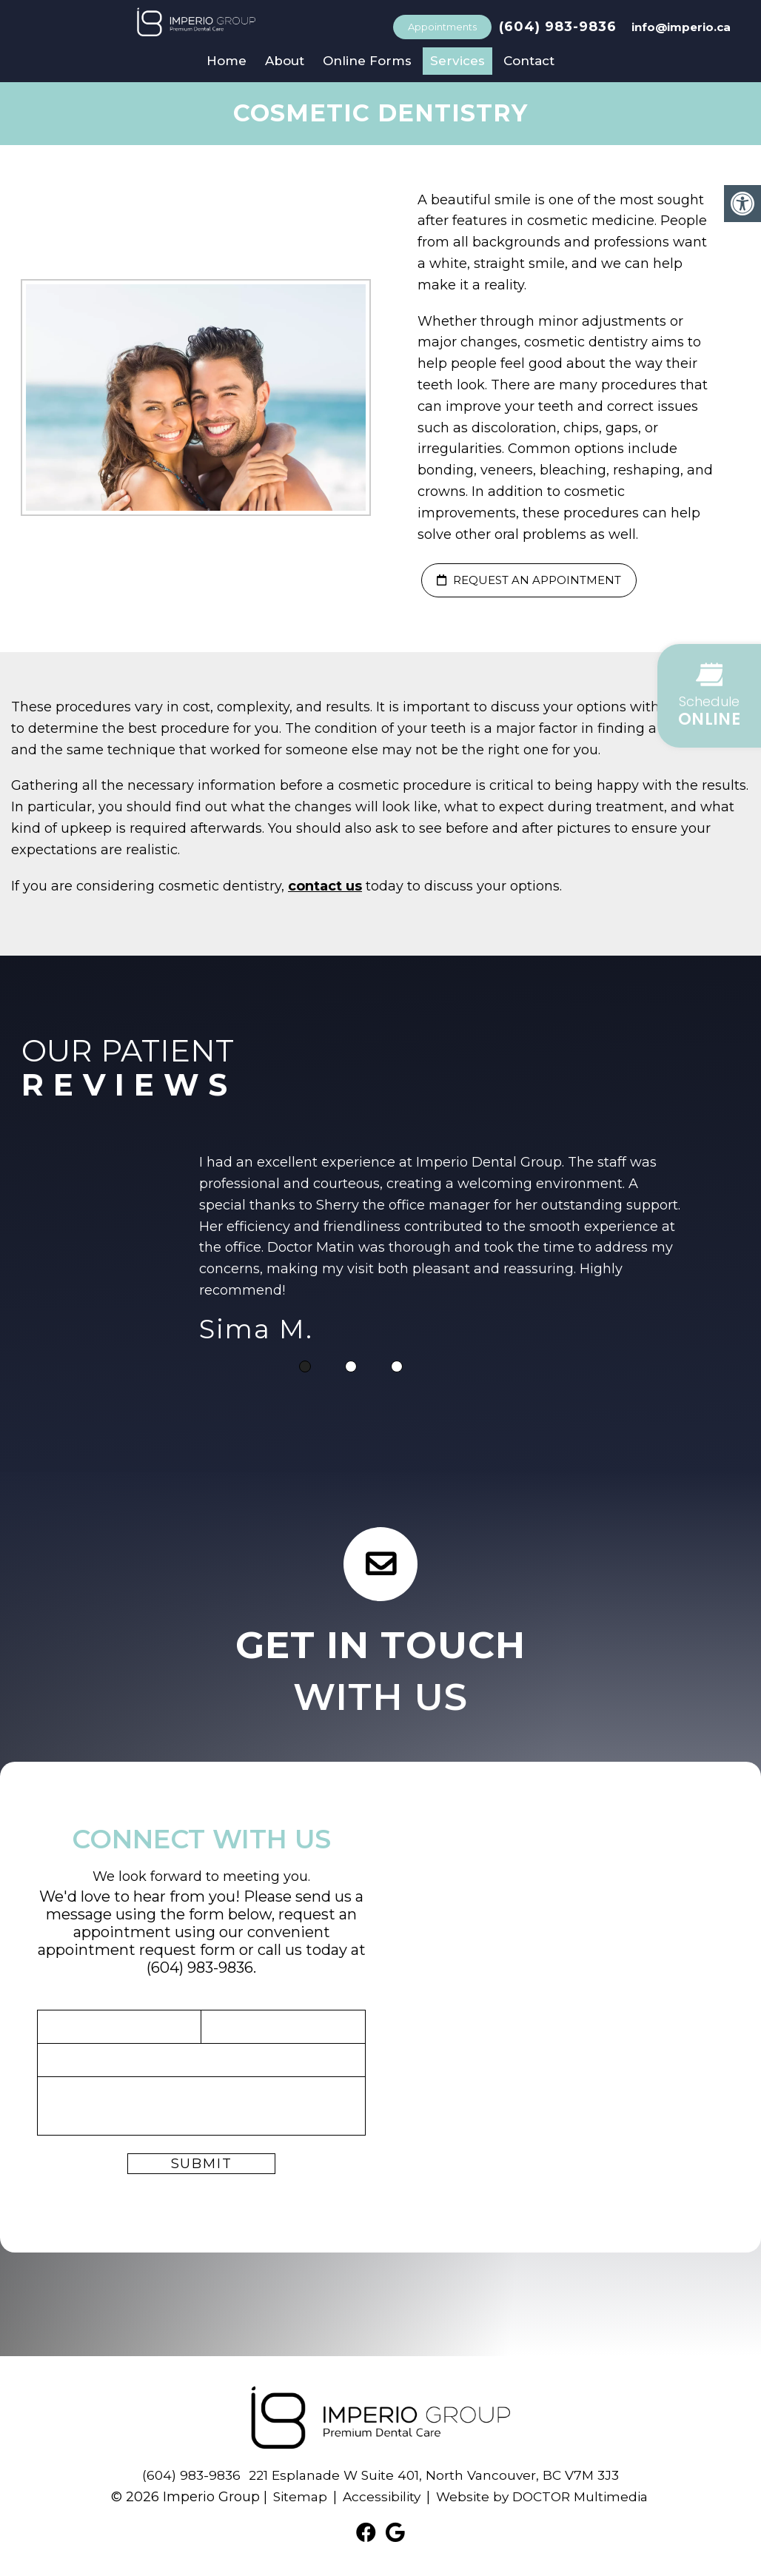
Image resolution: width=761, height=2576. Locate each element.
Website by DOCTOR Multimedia (545, 2497)
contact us (325, 886)
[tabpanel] (443, 1252)
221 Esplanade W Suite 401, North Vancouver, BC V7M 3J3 (435, 2475)
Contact (528, 60)
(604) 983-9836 (558, 26)
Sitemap (294, 2497)
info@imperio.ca (681, 27)
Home (227, 60)
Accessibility (378, 2497)
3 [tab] (397, 1366)
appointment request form (136, 1950)
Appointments (442, 27)
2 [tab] (351, 1366)
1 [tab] (305, 1366)
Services (457, 60)
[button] (709, 696)
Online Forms (367, 60)
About (284, 60)
